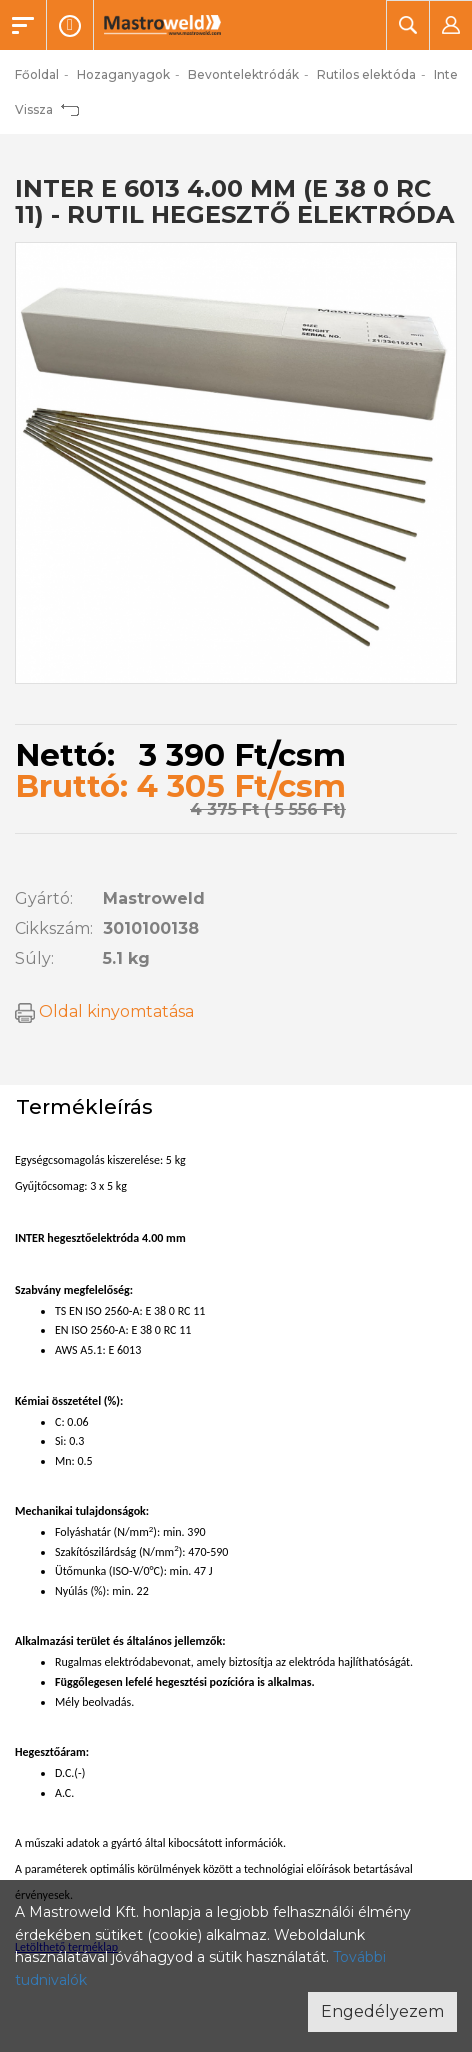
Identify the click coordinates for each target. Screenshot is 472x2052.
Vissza (47, 109)
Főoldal (37, 74)
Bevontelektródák (243, 74)
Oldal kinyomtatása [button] (104, 1011)
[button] (407, 25)
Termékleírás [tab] (84, 1107)
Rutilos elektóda (366, 74)
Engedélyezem (382, 2011)
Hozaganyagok (123, 74)
